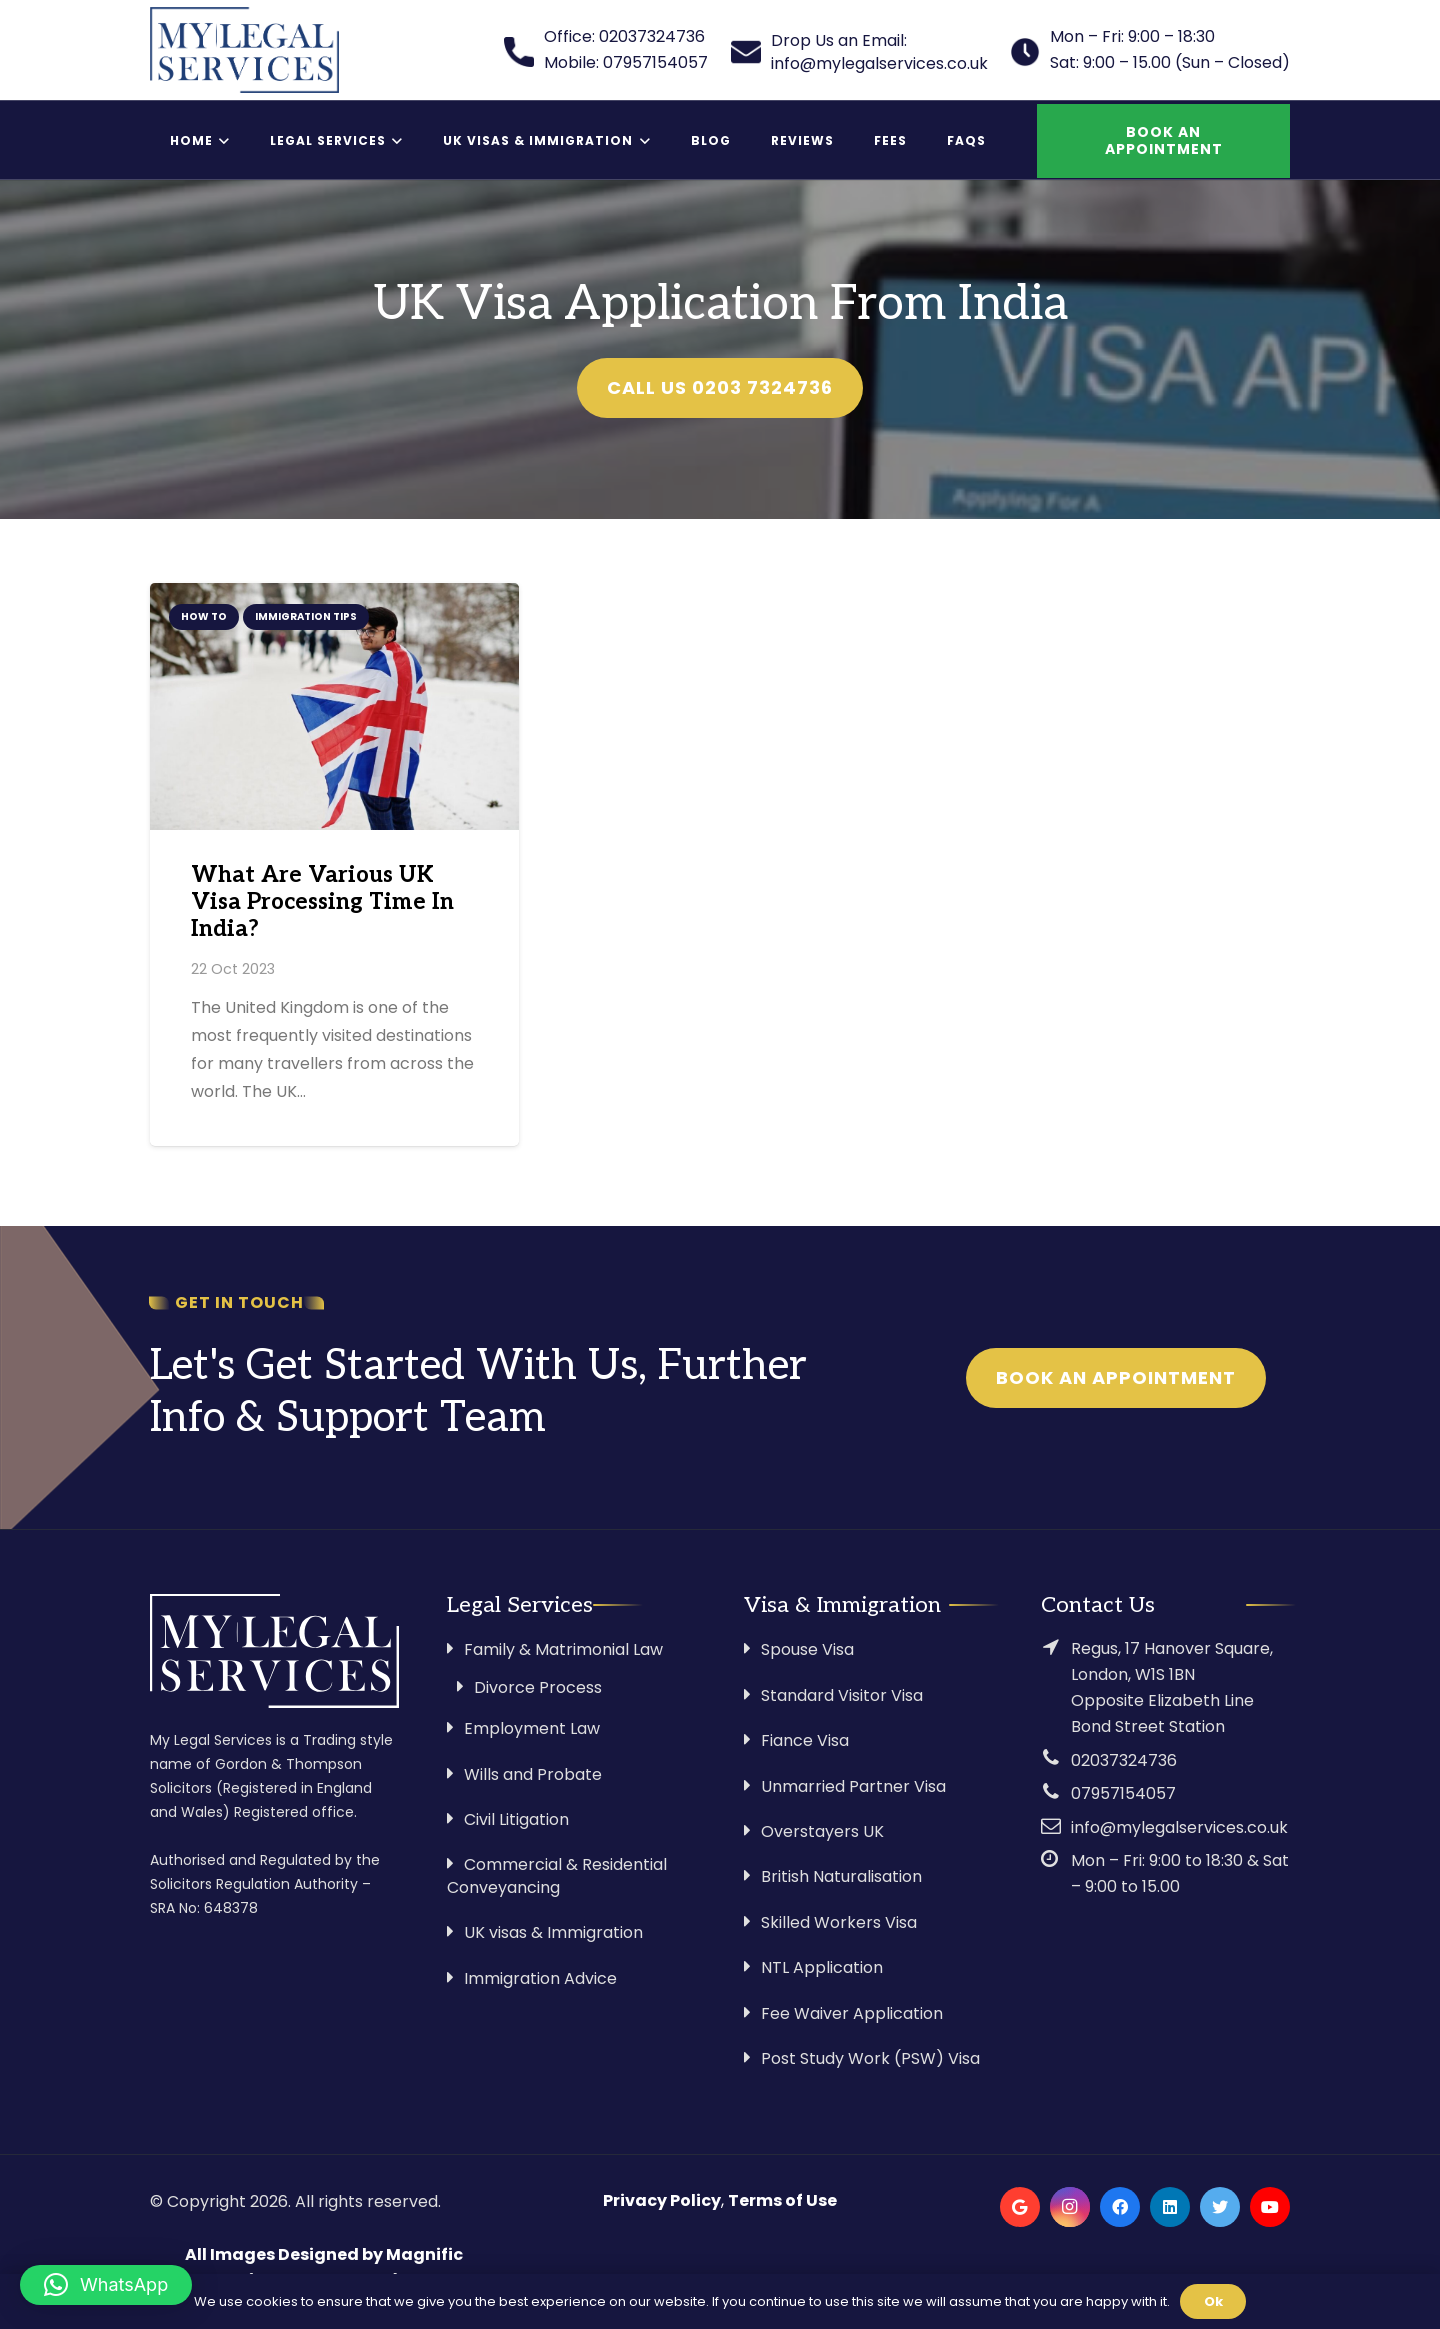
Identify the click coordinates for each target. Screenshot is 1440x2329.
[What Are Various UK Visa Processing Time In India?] (334, 706)
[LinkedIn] (1170, 2207)
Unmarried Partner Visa (853, 1786)
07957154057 (1123, 1793)
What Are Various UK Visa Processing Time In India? (322, 902)
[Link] (244, 50)
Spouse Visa (807, 1649)
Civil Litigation (516, 1819)
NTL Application (822, 1967)
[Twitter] (1220, 2207)
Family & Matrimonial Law (563, 1649)
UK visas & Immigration (553, 1932)
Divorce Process (538, 1687)
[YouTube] (1270, 2207)
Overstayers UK (822, 1831)
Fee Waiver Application (852, 2013)
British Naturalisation (841, 1876)
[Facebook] (1120, 2207)
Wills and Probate (533, 1774)
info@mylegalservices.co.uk (1179, 1827)
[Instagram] (1070, 2207)
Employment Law (532, 1728)
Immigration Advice (540, 1978)
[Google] (1020, 2207)
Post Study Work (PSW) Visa (870, 2058)
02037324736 (1124, 1760)
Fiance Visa (805, 1740)
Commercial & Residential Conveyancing (557, 1875)
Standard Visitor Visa (842, 1695)
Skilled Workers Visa (839, 1922)
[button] (106, 2285)
